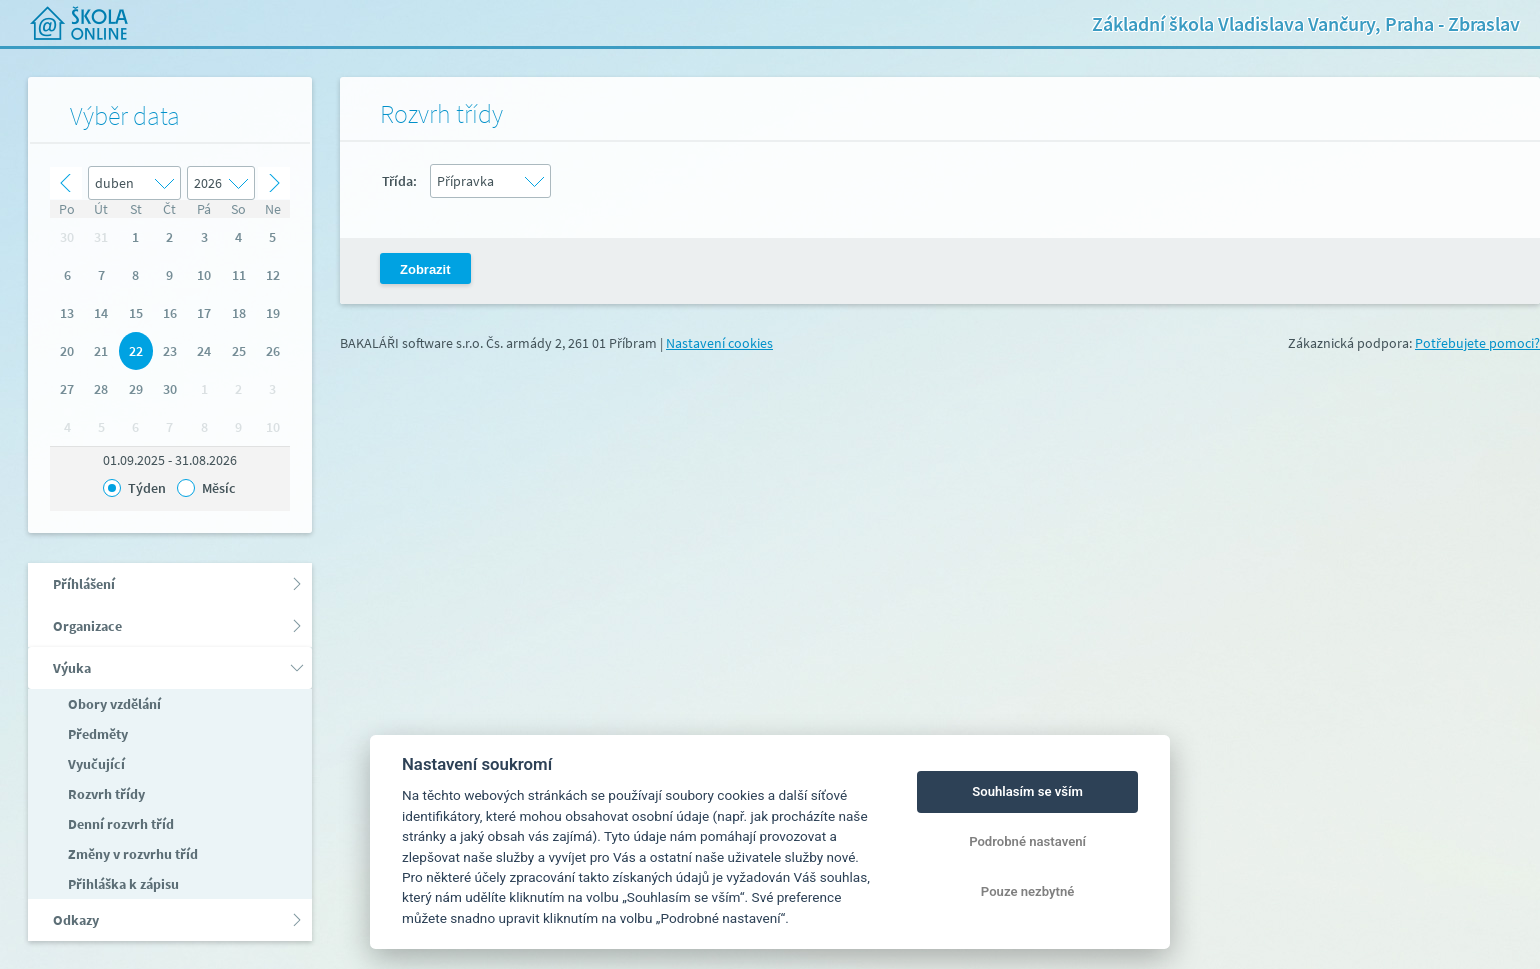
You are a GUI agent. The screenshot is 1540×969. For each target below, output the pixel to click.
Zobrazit (425, 269)
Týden (147, 488)
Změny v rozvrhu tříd (131, 854)
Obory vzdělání (113, 704)
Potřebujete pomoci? (1477, 343)
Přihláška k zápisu (122, 884)
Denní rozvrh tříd (119, 824)
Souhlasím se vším (1027, 791)
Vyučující (95, 764)
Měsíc (218, 488)
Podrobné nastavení (1027, 841)
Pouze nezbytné (1028, 891)
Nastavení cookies (719, 343)
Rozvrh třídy (105, 794)
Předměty (96, 734)
